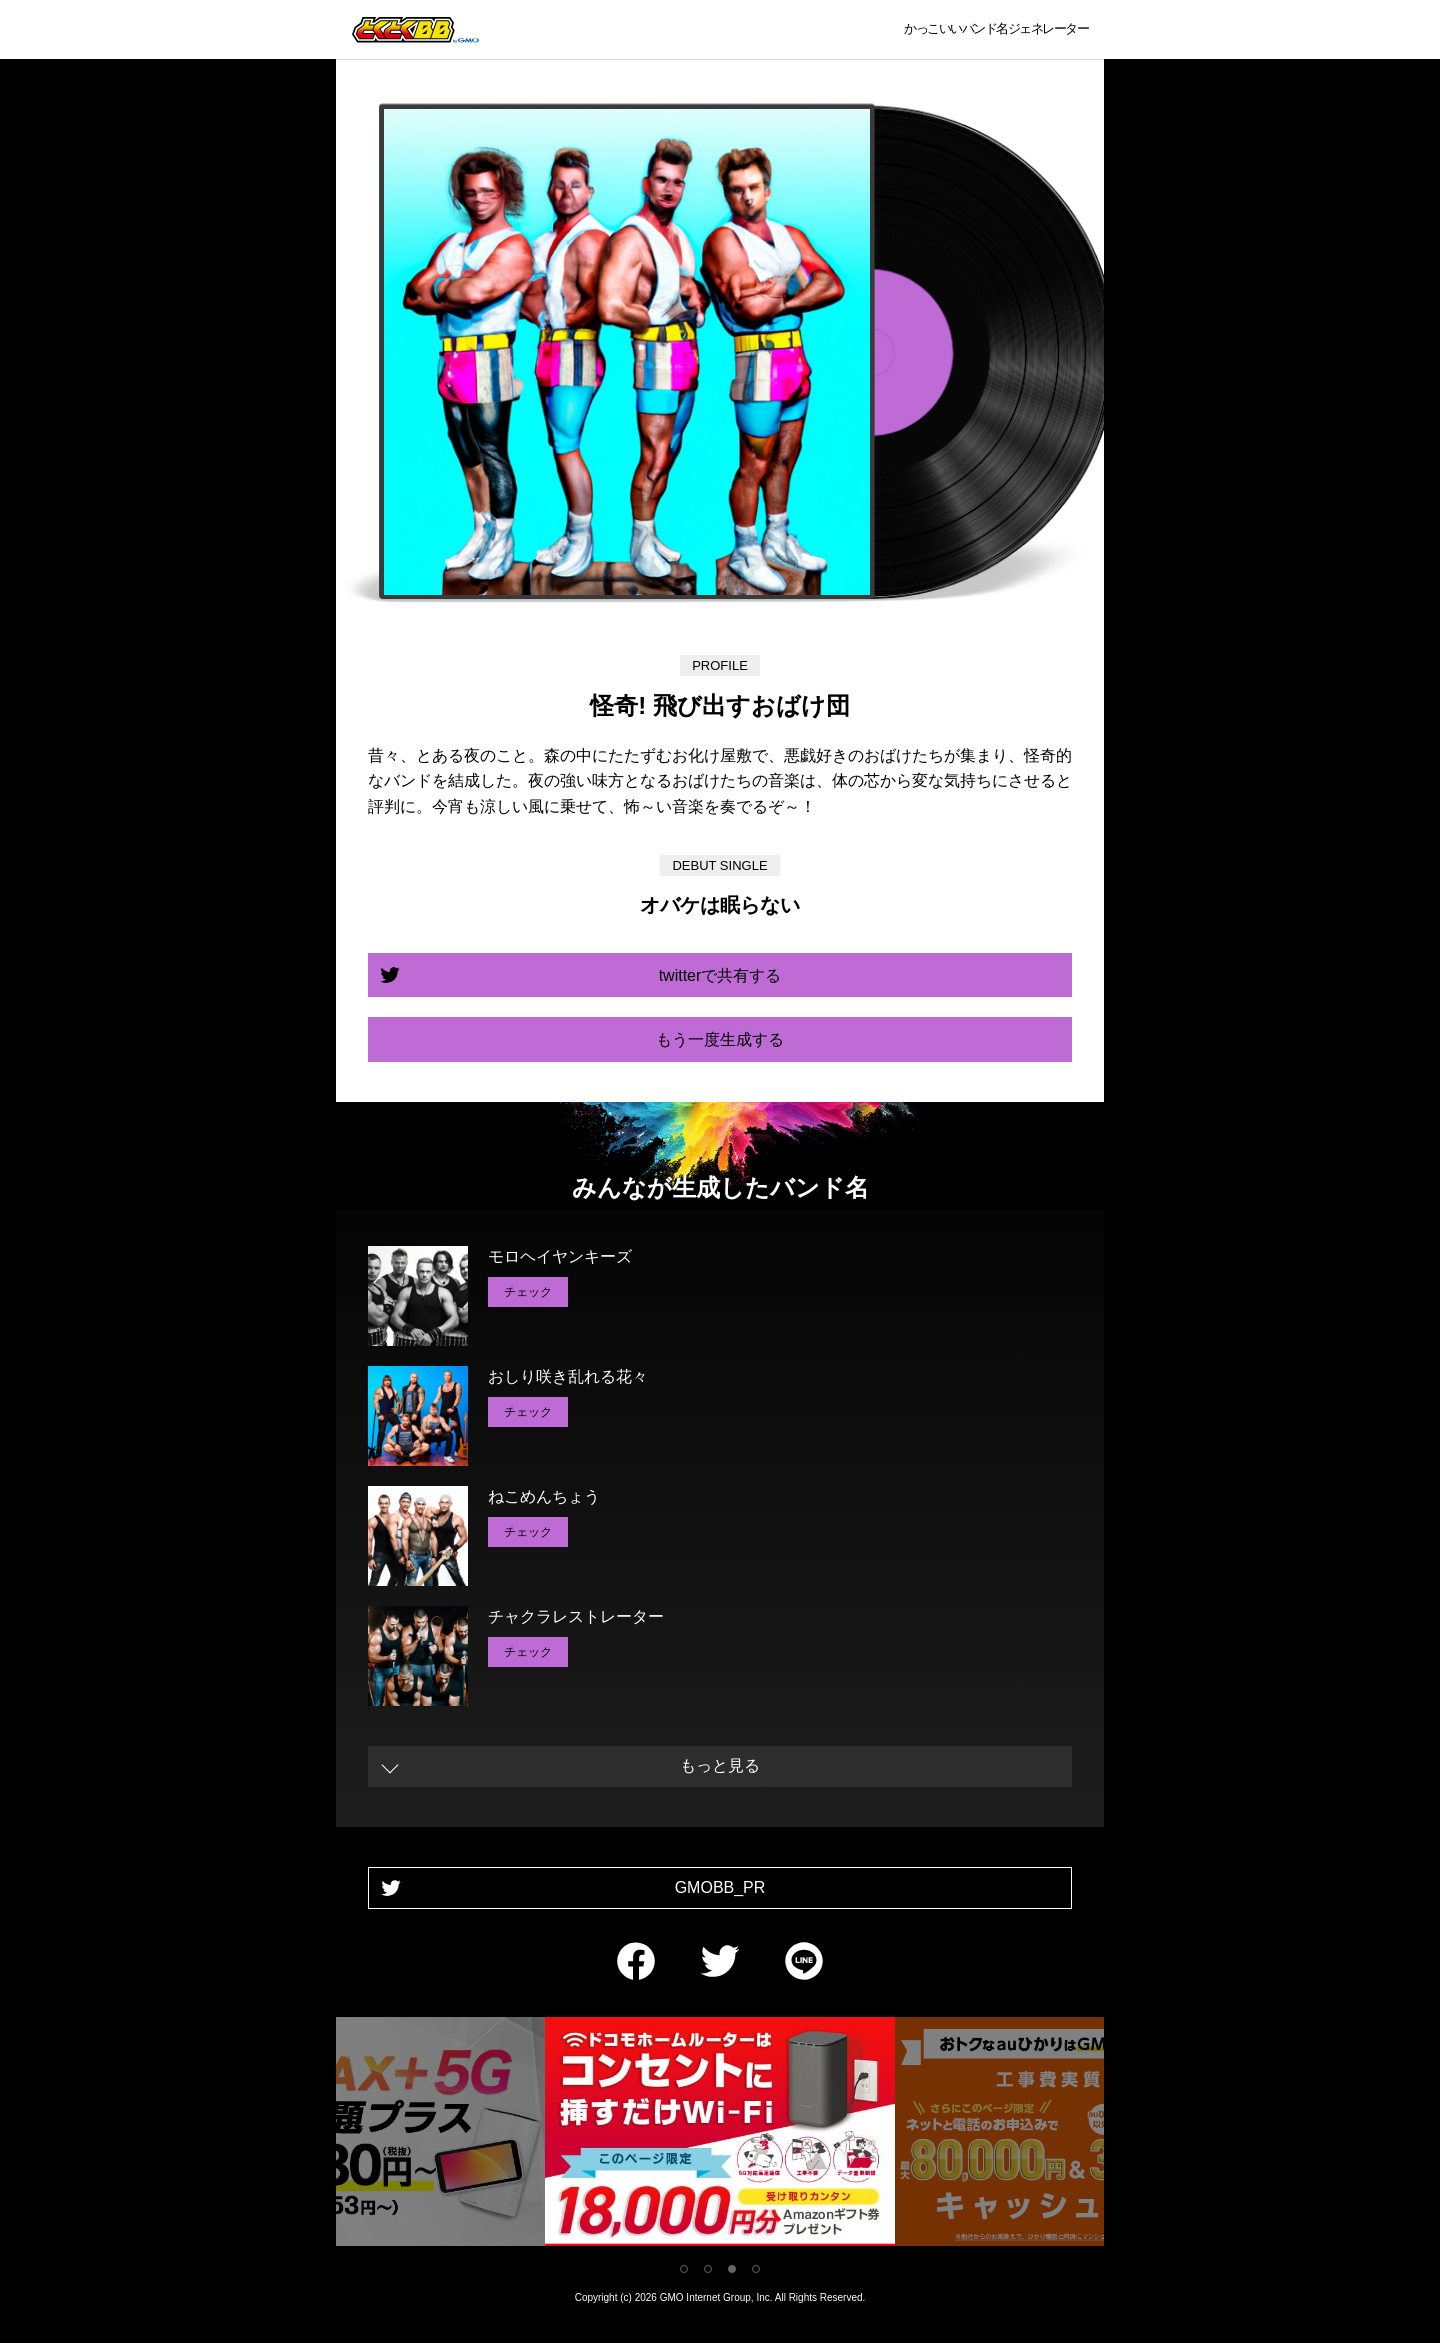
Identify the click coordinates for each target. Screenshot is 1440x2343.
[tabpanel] (720, 2135)
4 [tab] (756, 2269)
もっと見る (720, 1765)
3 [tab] (732, 2269)
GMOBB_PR (720, 1887)
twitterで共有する (720, 975)
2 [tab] (708, 2269)
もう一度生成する (720, 1039)
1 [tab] (684, 2269)
